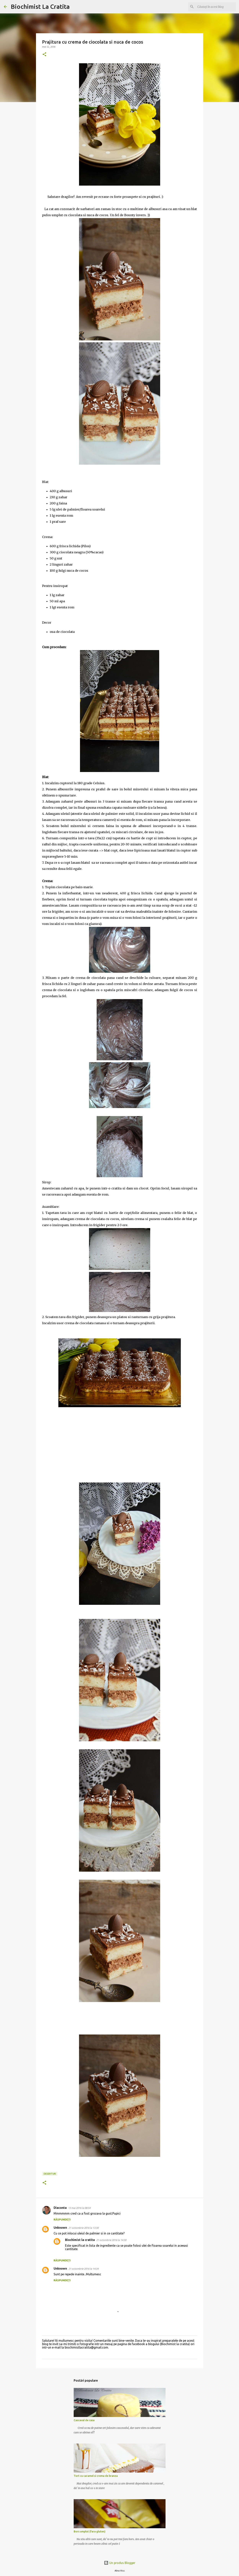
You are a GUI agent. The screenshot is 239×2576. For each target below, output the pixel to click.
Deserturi (50, 2174)
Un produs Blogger (119, 2563)
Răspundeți (62, 2219)
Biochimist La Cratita (40, 6)
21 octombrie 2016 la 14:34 (84, 2268)
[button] (44, 54)
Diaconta (60, 2207)
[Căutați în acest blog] (216, 6)
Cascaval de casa (84, 2420)
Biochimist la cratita (80, 2240)
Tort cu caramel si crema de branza (96, 2475)
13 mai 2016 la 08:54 (79, 2208)
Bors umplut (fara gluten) (89, 2531)
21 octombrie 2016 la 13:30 (84, 2227)
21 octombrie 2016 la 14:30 (111, 2240)
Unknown (60, 2227)
